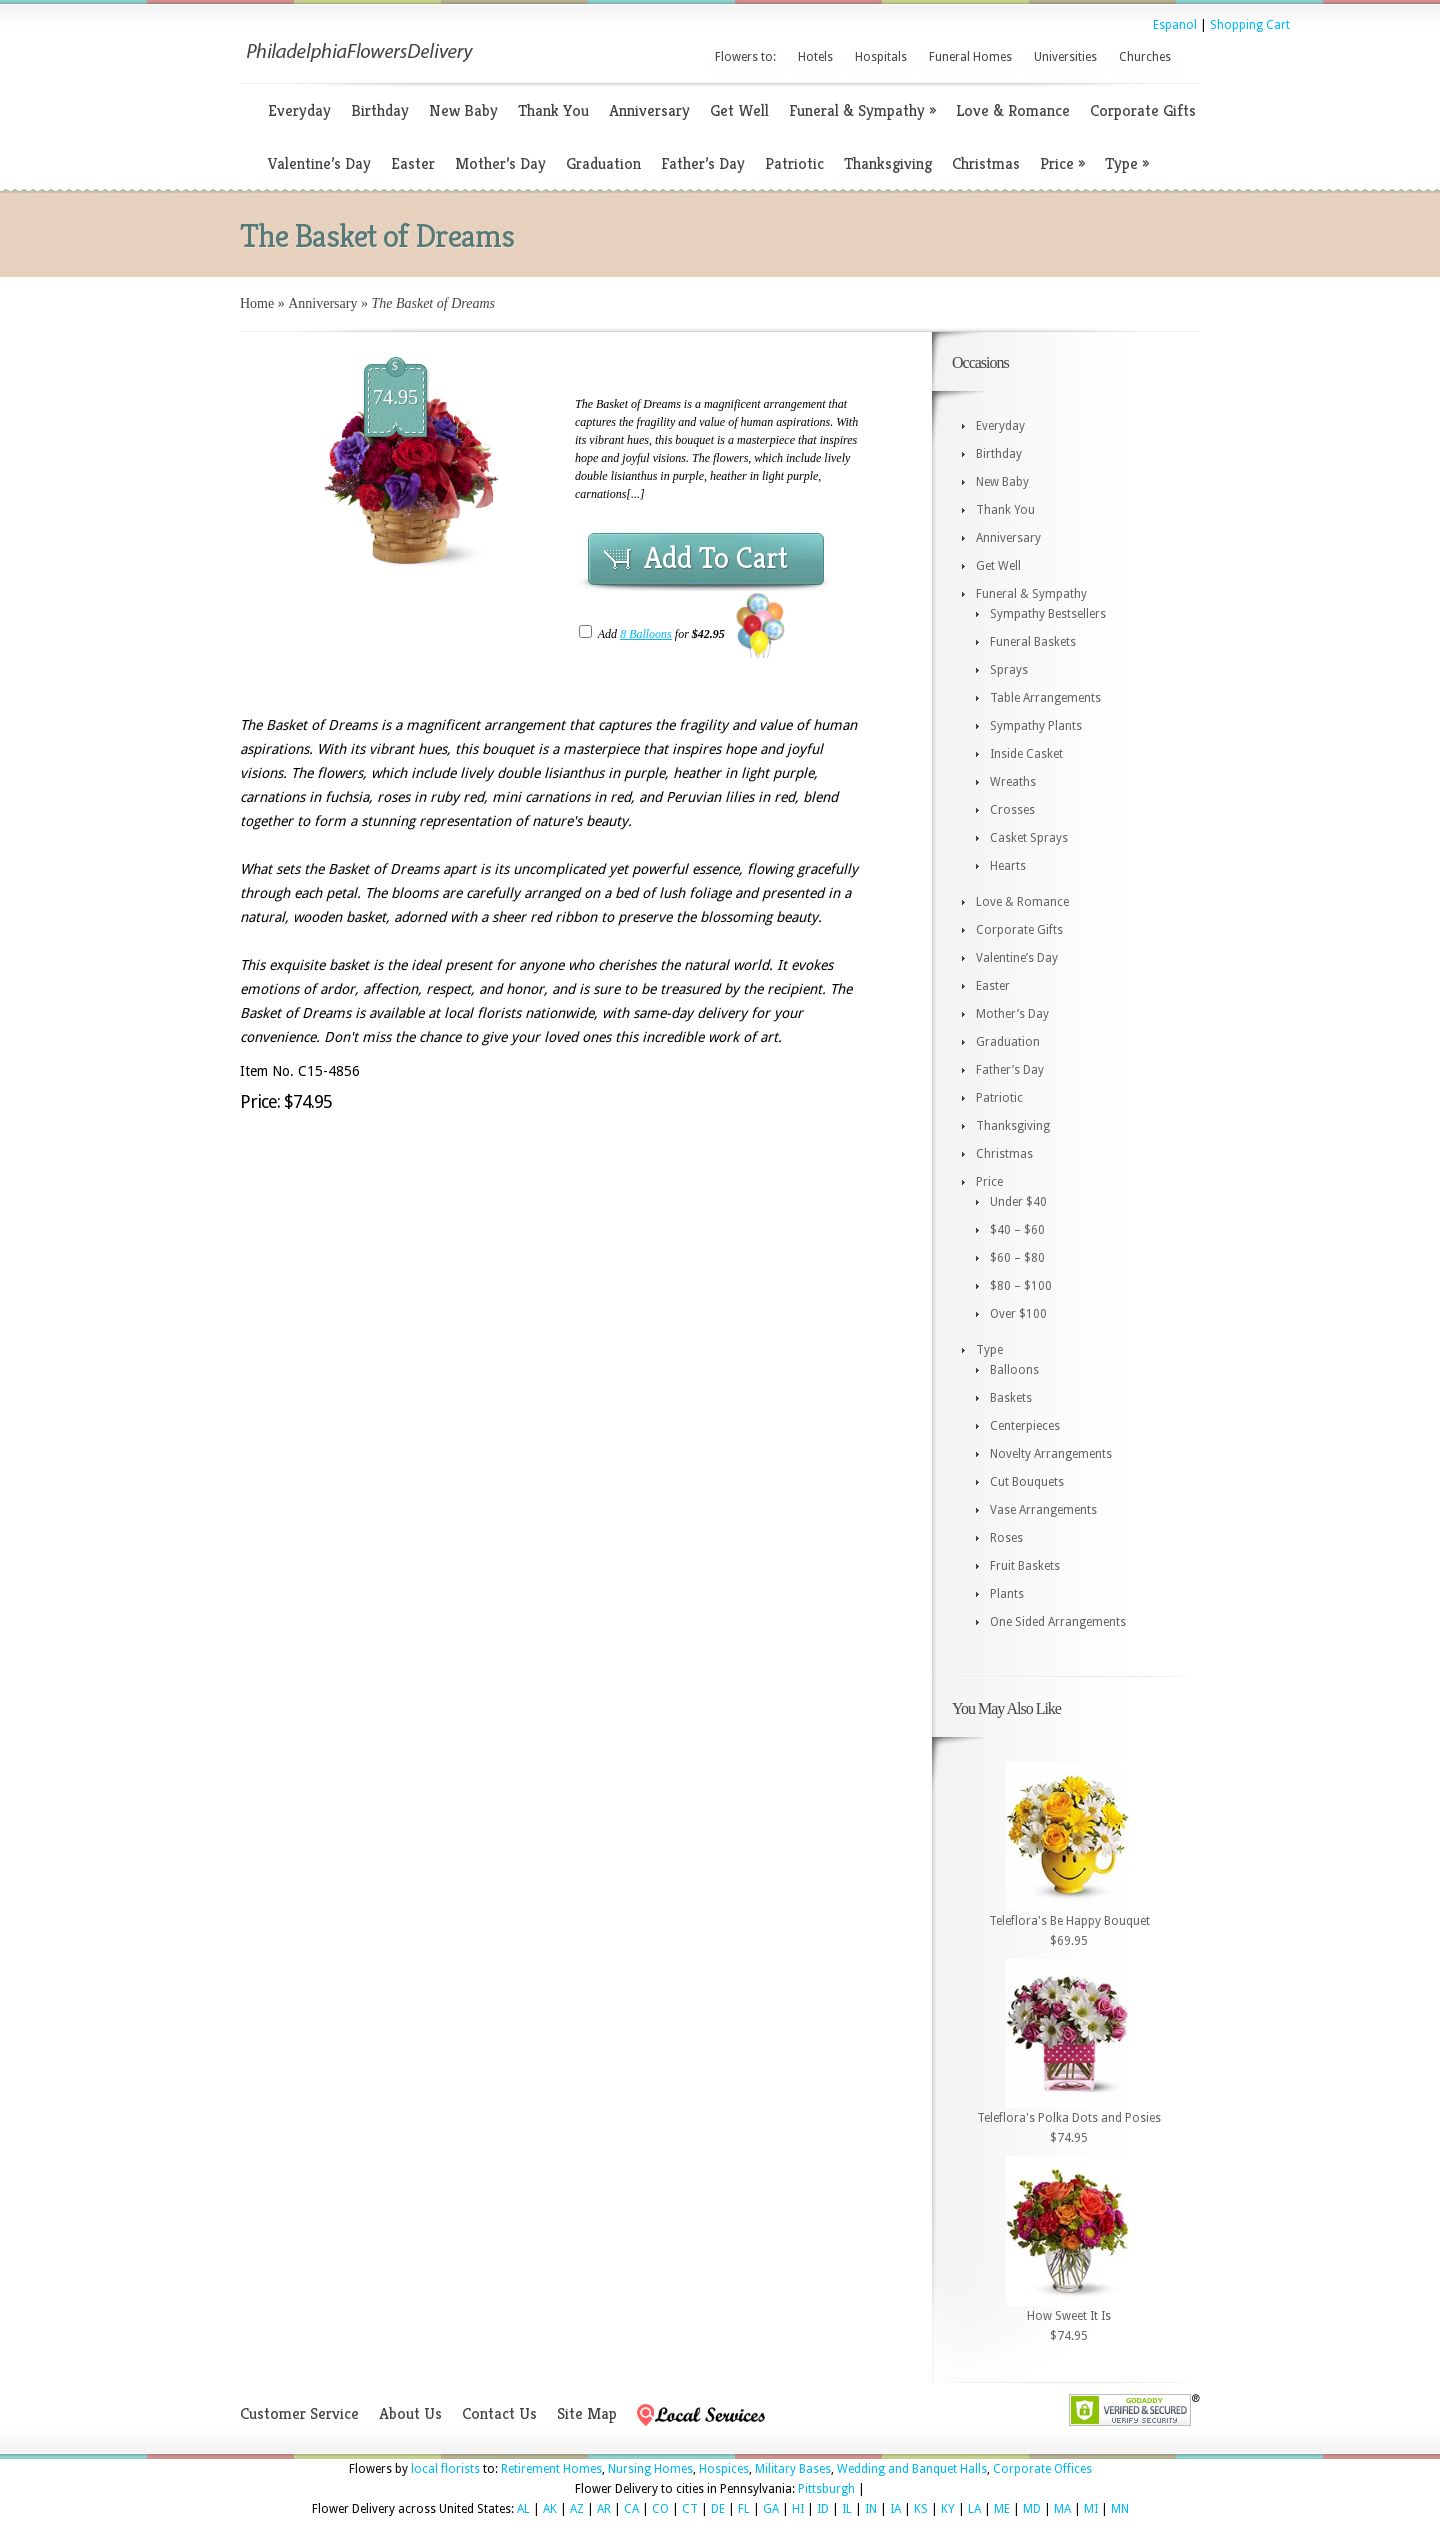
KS (921, 2509)
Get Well (739, 110)
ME (1002, 2509)
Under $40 (1018, 1202)
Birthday (380, 110)
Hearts (1008, 866)
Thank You (553, 110)
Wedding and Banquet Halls (912, 2469)
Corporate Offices (1042, 2469)
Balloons (1014, 1370)
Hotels (815, 57)
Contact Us (499, 2413)
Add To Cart (716, 558)
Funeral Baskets (1033, 642)
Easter (413, 163)
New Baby (463, 110)
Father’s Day (703, 163)
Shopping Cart (1250, 25)
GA (771, 2509)
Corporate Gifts (1143, 110)
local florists (445, 2469)
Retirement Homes (551, 2469)
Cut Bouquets (1027, 1482)
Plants (1007, 1594)
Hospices (724, 2469)
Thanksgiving (888, 163)
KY (948, 2509)
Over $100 (1018, 1314)
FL (744, 2509)
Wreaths (1013, 782)
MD (1032, 2509)
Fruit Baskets (1025, 1566)
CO (660, 2509)
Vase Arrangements (1043, 1510)
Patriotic (794, 163)
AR (604, 2509)
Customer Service (299, 2413)
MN (1120, 2509)
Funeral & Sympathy (862, 110)
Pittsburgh (826, 2489)
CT (690, 2509)
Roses (1006, 1538)
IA (895, 2509)
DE (718, 2509)
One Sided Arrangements (1058, 1622)
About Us (410, 2413)
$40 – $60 (1017, 1230)
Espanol (1175, 25)
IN (871, 2509)
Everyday (299, 110)
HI (798, 2509)
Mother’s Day (500, 163)
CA (631, 2509)
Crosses (1012, 810)
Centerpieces (1025, 1426)
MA (1062, 2509)
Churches (1145, 57)
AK (550, 2509)
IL (847, 2509)
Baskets (1011, 1398)
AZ (577, 2509)
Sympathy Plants (1036, 726)
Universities (1065, 57)
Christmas (986, 163)
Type (1127, 163)
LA (974, 2509)
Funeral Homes (970, 57)
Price (1062, 163)
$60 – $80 (1017, 1258)
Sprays (1009, 670)
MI (1091, 2509)
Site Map (587, 2413)
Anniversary (649, 110)
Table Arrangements (1045, 698)
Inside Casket (1026, 754)
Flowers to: (745, 57)
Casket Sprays (1029, 838)
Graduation (603, 163)
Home (257, 303)
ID (823, 2509)
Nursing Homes (650, 2469)
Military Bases (793, 2469)
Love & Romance (1013, 110)
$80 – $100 (1021, 1286)
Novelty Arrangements (1051, 1454)
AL (523, 2509)
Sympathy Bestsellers (1048, 614)
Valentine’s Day (319, 163)
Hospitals (881, 57)
